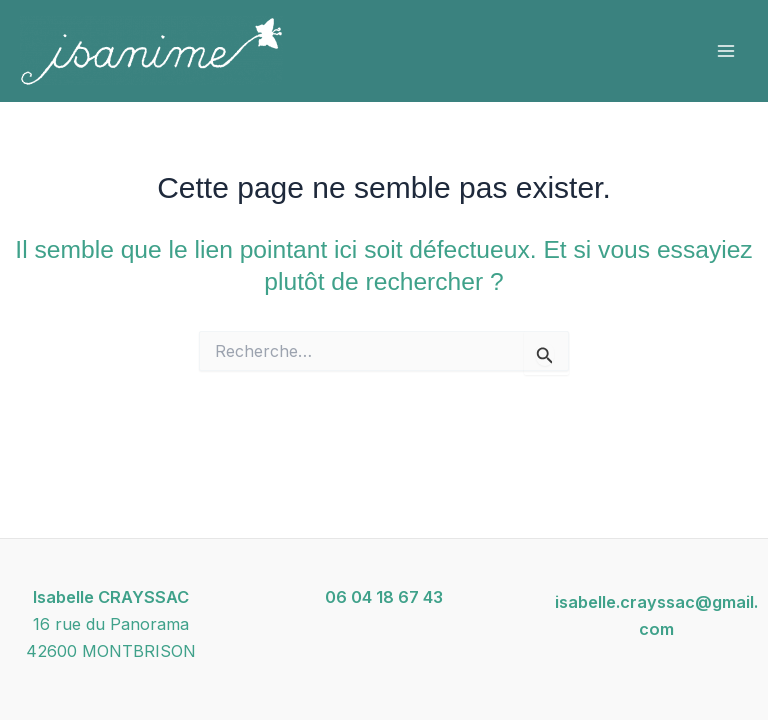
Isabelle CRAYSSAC (111, 597)
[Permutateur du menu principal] (725, 51)
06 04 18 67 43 (384, 597)
